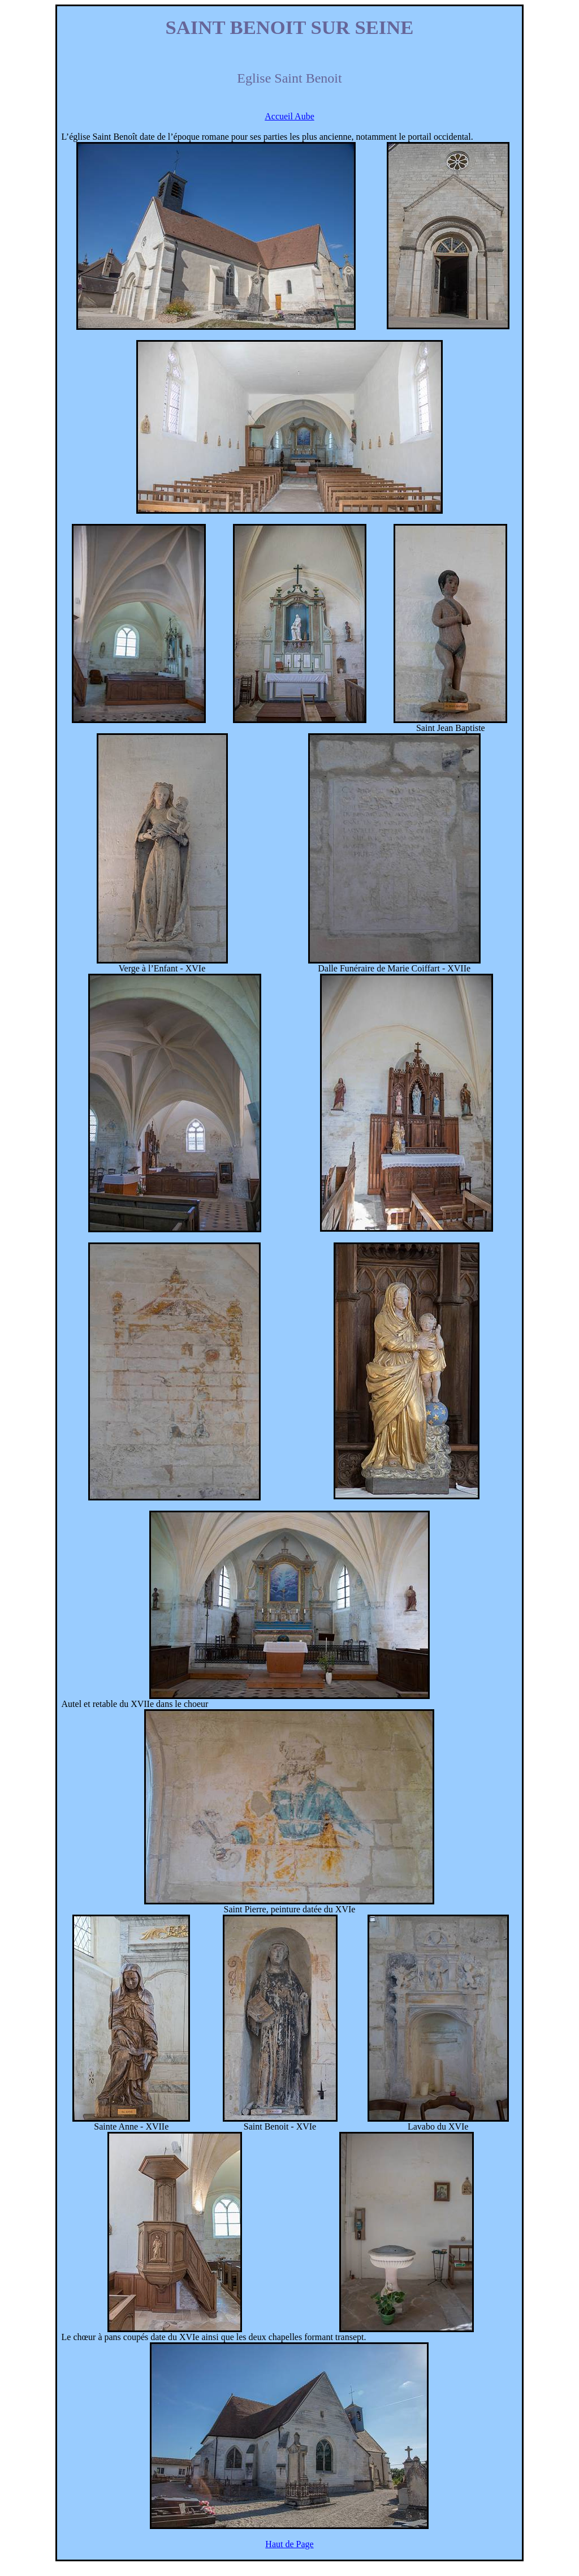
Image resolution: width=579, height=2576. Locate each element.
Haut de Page (289, 2544)
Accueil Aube (289, 116)
